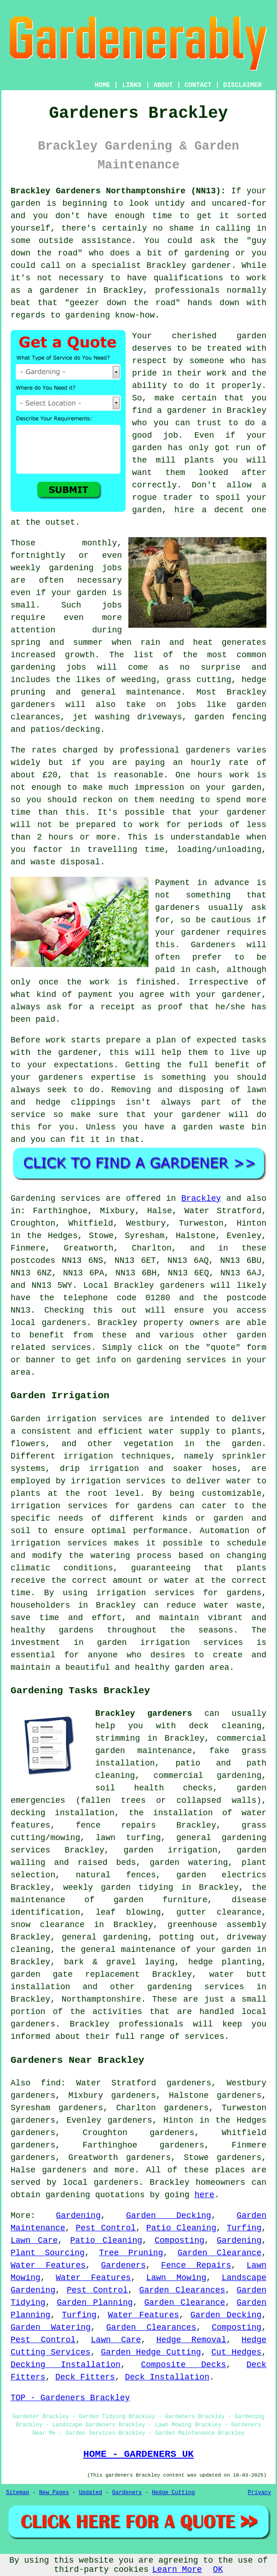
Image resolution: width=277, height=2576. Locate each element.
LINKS (131, 85)
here (204, 2195)
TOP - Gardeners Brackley (70, 2397)
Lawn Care (34, 2240)
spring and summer (57, 642)
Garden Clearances (182, 2290)
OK (218, 2569)
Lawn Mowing (176, 2277)
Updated (90, 2492)
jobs (112, 568)
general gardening (105, 1937)
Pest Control (105, 2228)
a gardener (182, 410)
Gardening (78, 2215)
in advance (223, 882)
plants (199, 460)
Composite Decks (183, 2364)
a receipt (112, 1007)
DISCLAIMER (242, 85)
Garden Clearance (219, 2253)
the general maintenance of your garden (156, 1949)
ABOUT (163, 85)
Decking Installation (66, 2364)
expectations (84, 1065)
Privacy (259, 2492)
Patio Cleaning (181, 2228)
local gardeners (100, 2182)
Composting (179, 2240)
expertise (113, 1077)
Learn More (177, 2569)
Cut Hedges (236, 2352)
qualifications (188, 278)
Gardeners (123, 2265)
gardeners (33, 704)
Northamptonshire (101, 1999)
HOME (102, 85)
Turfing (244, 2228)
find (51, 2083)
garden (25, 203)
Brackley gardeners (143, 1713)
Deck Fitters (85, 2377)
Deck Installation (167, 2377)
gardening (33, 667)
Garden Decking (168, 2215)
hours (60, 837)
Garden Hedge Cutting (151, 2352)
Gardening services (55, 1198)
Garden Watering (51, 2327)
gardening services (195, 1986)
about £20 (34, 775)
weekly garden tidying (118, 1887)
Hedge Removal (191, 2339)
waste (42, 862)
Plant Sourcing (48, 2253)
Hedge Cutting (173, 2492)
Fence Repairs (196, 2265)
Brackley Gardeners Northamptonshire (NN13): (118, 191)
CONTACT (198, 85)
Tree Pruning (131, 2253)
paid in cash (185, 969)
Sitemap (17, 2492)
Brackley (201, 1198)
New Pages (54, 2492)
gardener (201, 1114)
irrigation (88, 1456)
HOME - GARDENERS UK (138, 2454)
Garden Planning (95, 2302)
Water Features (48, 2265)
